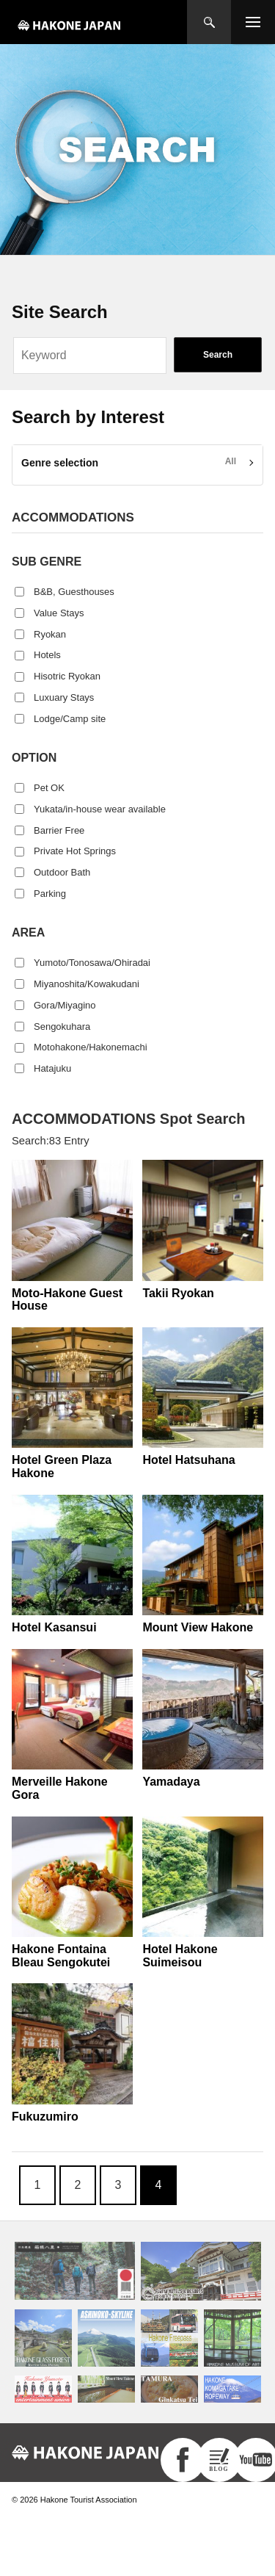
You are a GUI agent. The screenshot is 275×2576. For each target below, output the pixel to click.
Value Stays (59, 612)
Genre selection (59, 463)
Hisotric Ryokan (67, 676)
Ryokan (50, 634)
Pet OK (49, 787)
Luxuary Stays (64, 697)
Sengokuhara (62, 1026)
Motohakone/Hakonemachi (90, 1047)
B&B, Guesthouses (74, 591)
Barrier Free (59, 830)
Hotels (47, 654)
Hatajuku (52, 1068)
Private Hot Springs (75, 850)
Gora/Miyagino (65, 1005)
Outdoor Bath (62, 872)
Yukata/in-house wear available (100, 809)
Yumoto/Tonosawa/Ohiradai (92, 962)
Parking (50, 893)
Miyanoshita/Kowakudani (86, 983)
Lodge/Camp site (70, 718)
